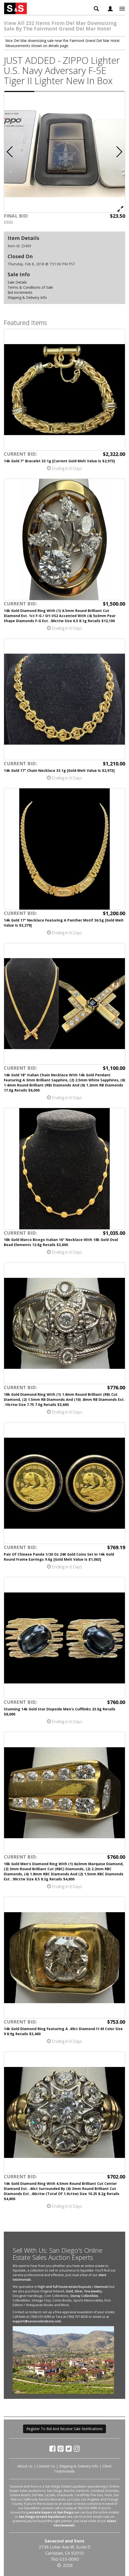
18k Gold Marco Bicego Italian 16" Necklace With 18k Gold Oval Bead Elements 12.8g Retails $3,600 (61, 1242)
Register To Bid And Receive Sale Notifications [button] (64, 2428)
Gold (69, 2291)
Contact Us (46, 2466)
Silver (79, 2291)
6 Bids (8, 222)
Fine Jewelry (93, 2291)
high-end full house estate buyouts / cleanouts (73, 2286)
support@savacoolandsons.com (37, 2321)
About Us (25, 2466)
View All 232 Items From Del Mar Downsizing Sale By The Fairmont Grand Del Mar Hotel (60, 26)
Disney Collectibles (84, 2296)
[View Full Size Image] (120, 208)
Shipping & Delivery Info (27, 297)
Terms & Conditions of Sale (30, 287)
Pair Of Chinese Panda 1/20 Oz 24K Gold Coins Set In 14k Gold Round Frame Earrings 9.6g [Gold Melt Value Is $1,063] (59, 1557)
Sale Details (17, 282)
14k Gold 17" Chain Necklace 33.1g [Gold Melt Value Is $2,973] (59, 770)
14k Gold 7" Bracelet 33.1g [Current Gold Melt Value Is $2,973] (59, 460)
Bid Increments (20, 292)
